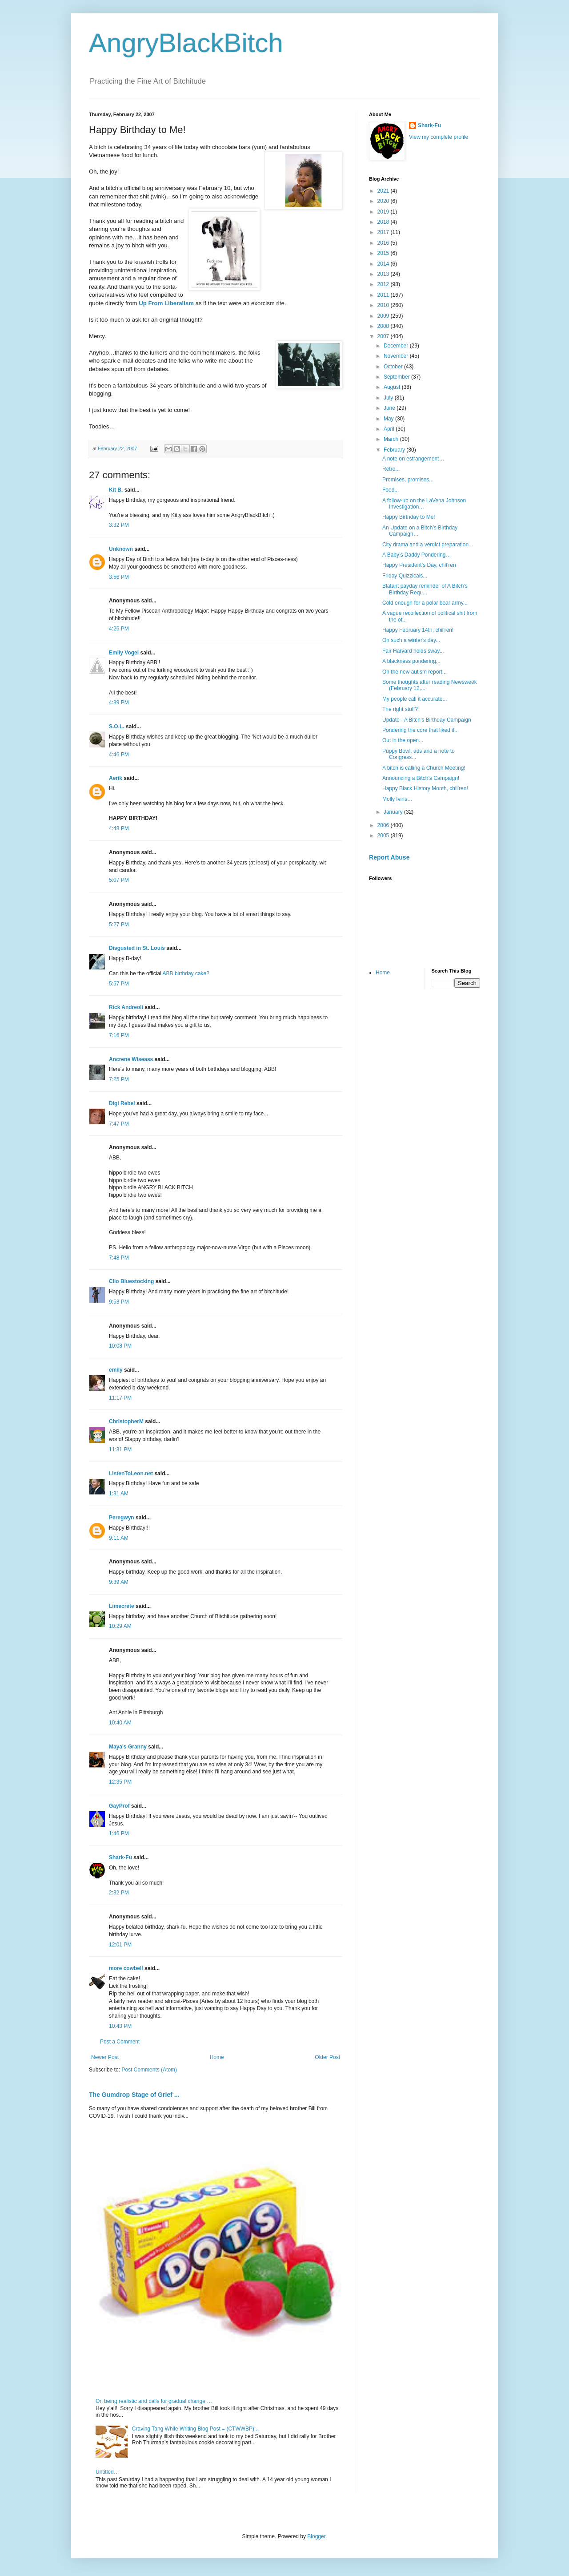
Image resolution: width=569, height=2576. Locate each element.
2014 (384, 264)
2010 (384, 305)
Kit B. (116, 490)
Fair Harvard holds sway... (413, 651)
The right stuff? (400, 709)
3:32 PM (119, 525)
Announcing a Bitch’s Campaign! (420, 778)
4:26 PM (119, 629)
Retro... (391, 469)
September (397, 377)
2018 (384, 222)
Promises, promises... (407, 479)
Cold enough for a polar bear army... (425, 603)
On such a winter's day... (411, 640)
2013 (384, 274)
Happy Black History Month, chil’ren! (425, 788)
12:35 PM (120, 1782)
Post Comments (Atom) (149, 2070)
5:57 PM (119, 984)
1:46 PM (119, 1833)
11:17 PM (120, 1398)
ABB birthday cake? (186, 973)
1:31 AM (118, 1493)
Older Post (327, 2057)
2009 (384, 316)
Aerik (115, 778)
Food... (390, 490)
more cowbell (126, 1968)
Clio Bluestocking (131, 1281)
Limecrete (121, 1606)
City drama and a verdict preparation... (427, 544)
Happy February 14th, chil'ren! (417, 630)
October (394, 366)
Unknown (121, 549)
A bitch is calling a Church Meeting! (423, 768)
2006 (384, 825)
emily (116, 1370)
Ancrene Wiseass (131, 1059)
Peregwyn (121, 1517)
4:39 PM (119, 702)
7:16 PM (119, 1035)
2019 (384, 212)
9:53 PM (119, 1302)
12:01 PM (120, 1945)
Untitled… (107, 2472)
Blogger (316, 2536)
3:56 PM (119, 577)
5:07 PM (119, 880)
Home (217, 2057)
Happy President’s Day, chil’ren (419, 565)
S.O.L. (116, 726)
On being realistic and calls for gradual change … (154, 2401)
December (397, 346)
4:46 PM (119, 754)
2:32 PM (119, 1893)
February (395, 450)
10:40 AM (120, 1723)
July (389, 398)
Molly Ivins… (397, 799)
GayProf (119, 1806)
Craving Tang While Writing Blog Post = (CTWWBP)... (195, 2429)
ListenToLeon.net (131, 1473)
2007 (384, 336)
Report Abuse (389, 857)
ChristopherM (126, 1421)
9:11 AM (118, 1538)
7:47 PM (119, 1124)
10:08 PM (120, 1346)
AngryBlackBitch (186, 43)
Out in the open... (402, 740)
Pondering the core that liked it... (420, 730)
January (394, 812)
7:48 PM (119, 1258)
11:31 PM (120, 1449)
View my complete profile (438, 137)
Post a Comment (120, 2042)
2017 (384, 232)
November (397, 356)
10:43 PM (120, 2026)
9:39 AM (118, 1582)
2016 (384, 243)
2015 (384, 253)
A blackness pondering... (411, 661)
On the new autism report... (414, 672)
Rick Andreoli (126, 1007)
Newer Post (105, 2057)
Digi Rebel (122, 1103)
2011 (384, 295)
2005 (384, 835)
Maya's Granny (128, 1747)
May (389, 419)
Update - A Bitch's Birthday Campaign (426, 720)
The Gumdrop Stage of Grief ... (134, 2094)
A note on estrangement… (413, 459)
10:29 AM (120, 1626)
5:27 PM (119, 924)
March (392, 439)
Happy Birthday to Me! (408, 517)
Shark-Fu (120, 1857)
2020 (384, 201)
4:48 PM (119, 828)
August (393, 387)
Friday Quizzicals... (404, 576)
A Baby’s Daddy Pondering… (416, 555)
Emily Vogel (124, 653)
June (390, 408)
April (390, 429)
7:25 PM (119, 1079)
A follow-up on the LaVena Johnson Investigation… (424, 503)
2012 (384, 284)
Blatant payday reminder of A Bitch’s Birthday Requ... (425, 589)
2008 (384, 326)
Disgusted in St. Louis (137, 948)
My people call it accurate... (414, 699)
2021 (384, 191)
